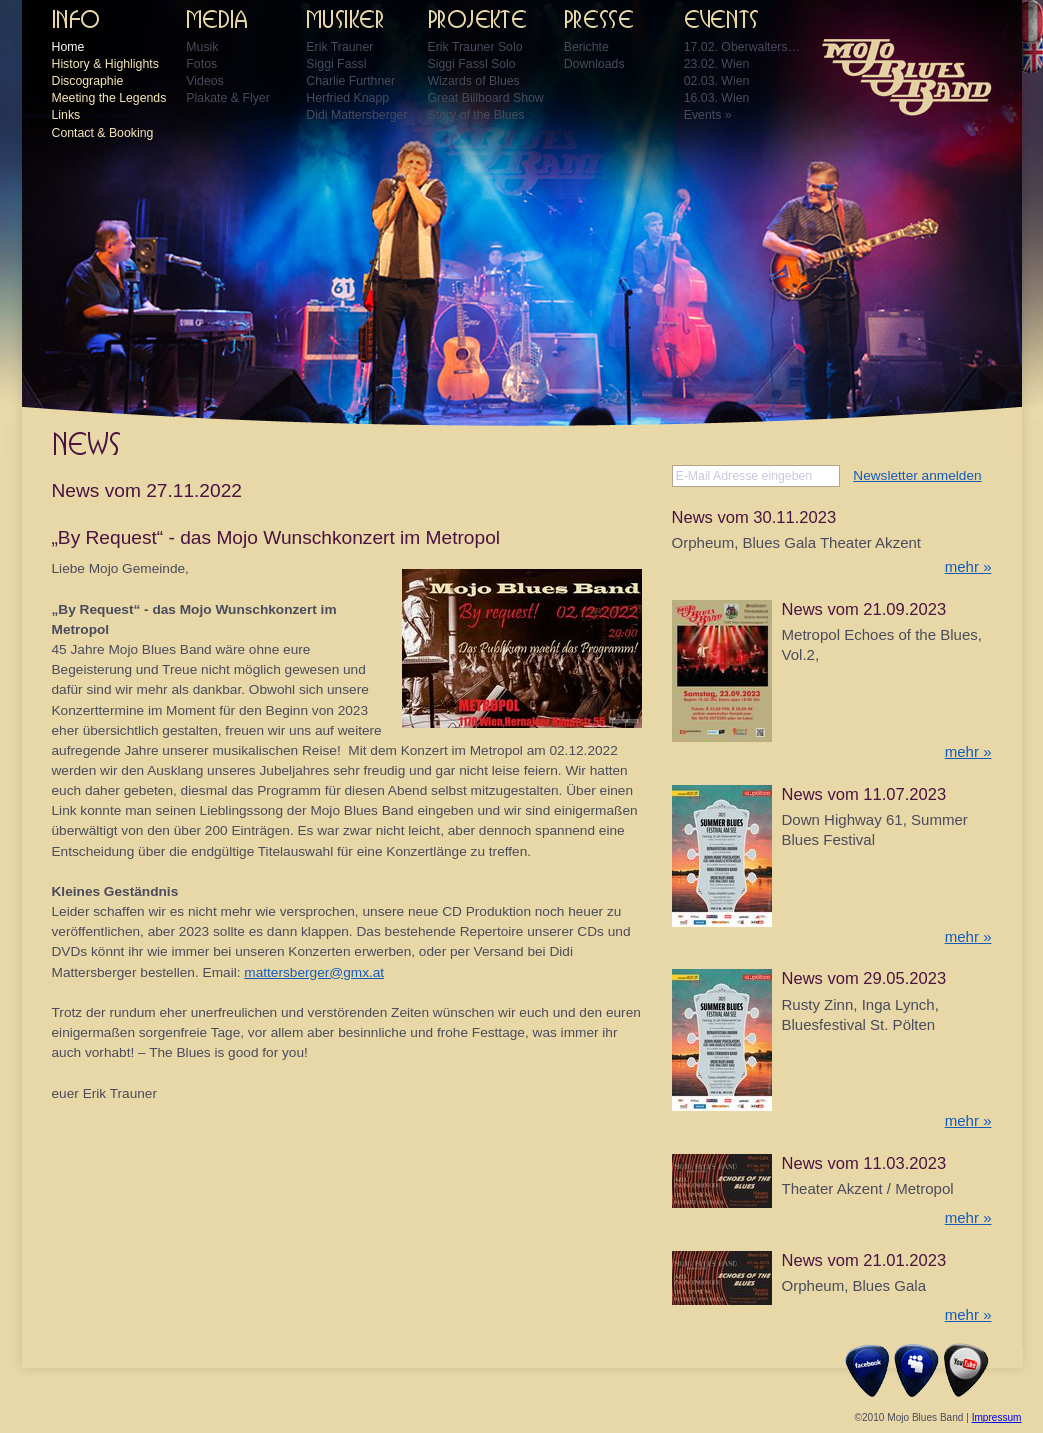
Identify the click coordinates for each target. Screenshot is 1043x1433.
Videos (204, 81)
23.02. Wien (717, 64)
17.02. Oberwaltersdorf (744, 47)
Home (68, 47)
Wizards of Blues (474, 81)
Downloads (594, 64)
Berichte (586, 47)
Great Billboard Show (486, 98)
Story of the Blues (476, 115)
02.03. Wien (717, 81)
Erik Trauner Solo (475, 47)
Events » (708, 115)
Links (66, 115)
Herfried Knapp (347, 98)
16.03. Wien (717, 98)
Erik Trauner (339, 47)
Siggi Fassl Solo (472, 64)
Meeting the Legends (109, 98)
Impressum (997, 1417)
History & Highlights (105, 64)
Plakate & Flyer (227, 98)
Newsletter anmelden (917, 475)
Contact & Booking (103, 133)
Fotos (201, 64)
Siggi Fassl (336, 64)
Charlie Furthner (350, 81)
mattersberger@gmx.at (314, 972)
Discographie (88, 81)
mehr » (968, 566)
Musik (202, 47)
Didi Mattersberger (356, 115)
